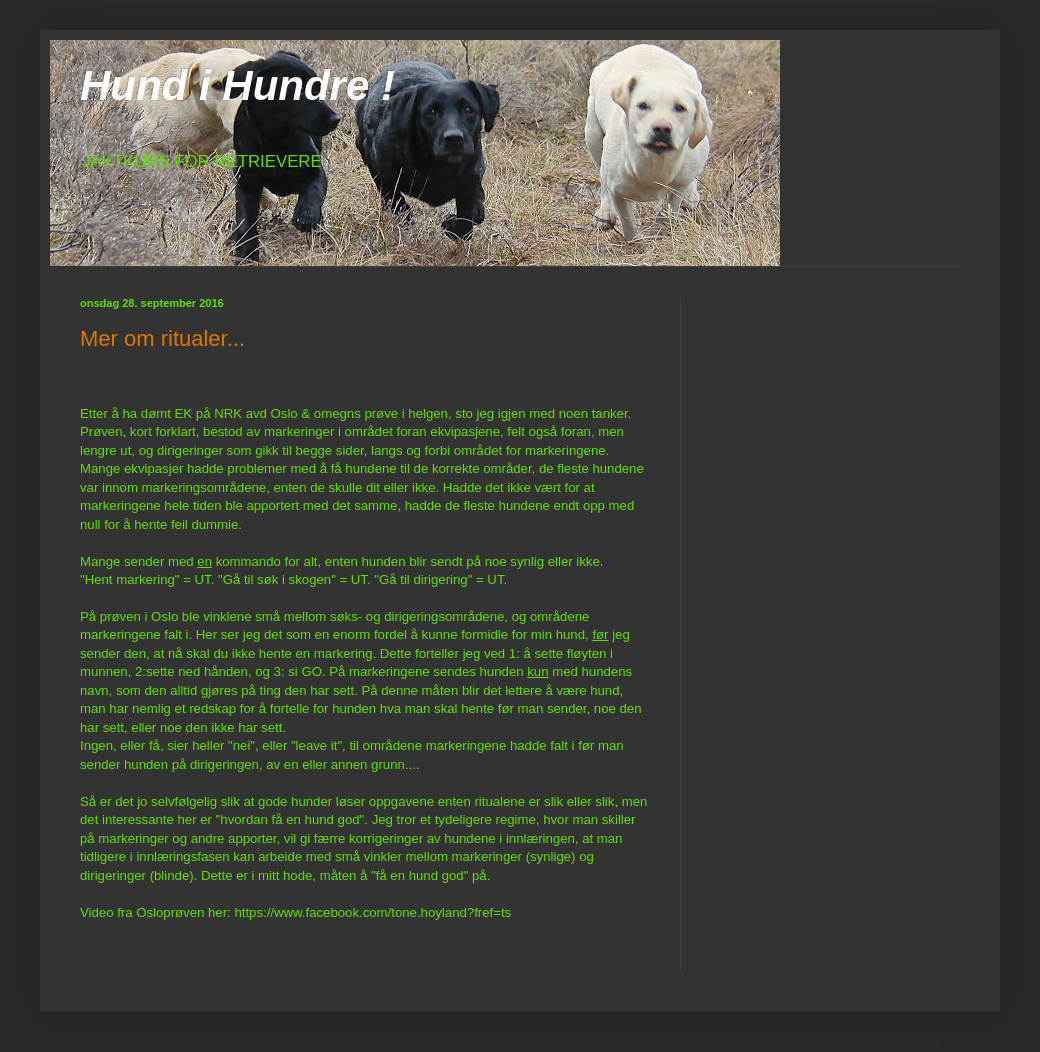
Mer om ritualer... (162, 338)
